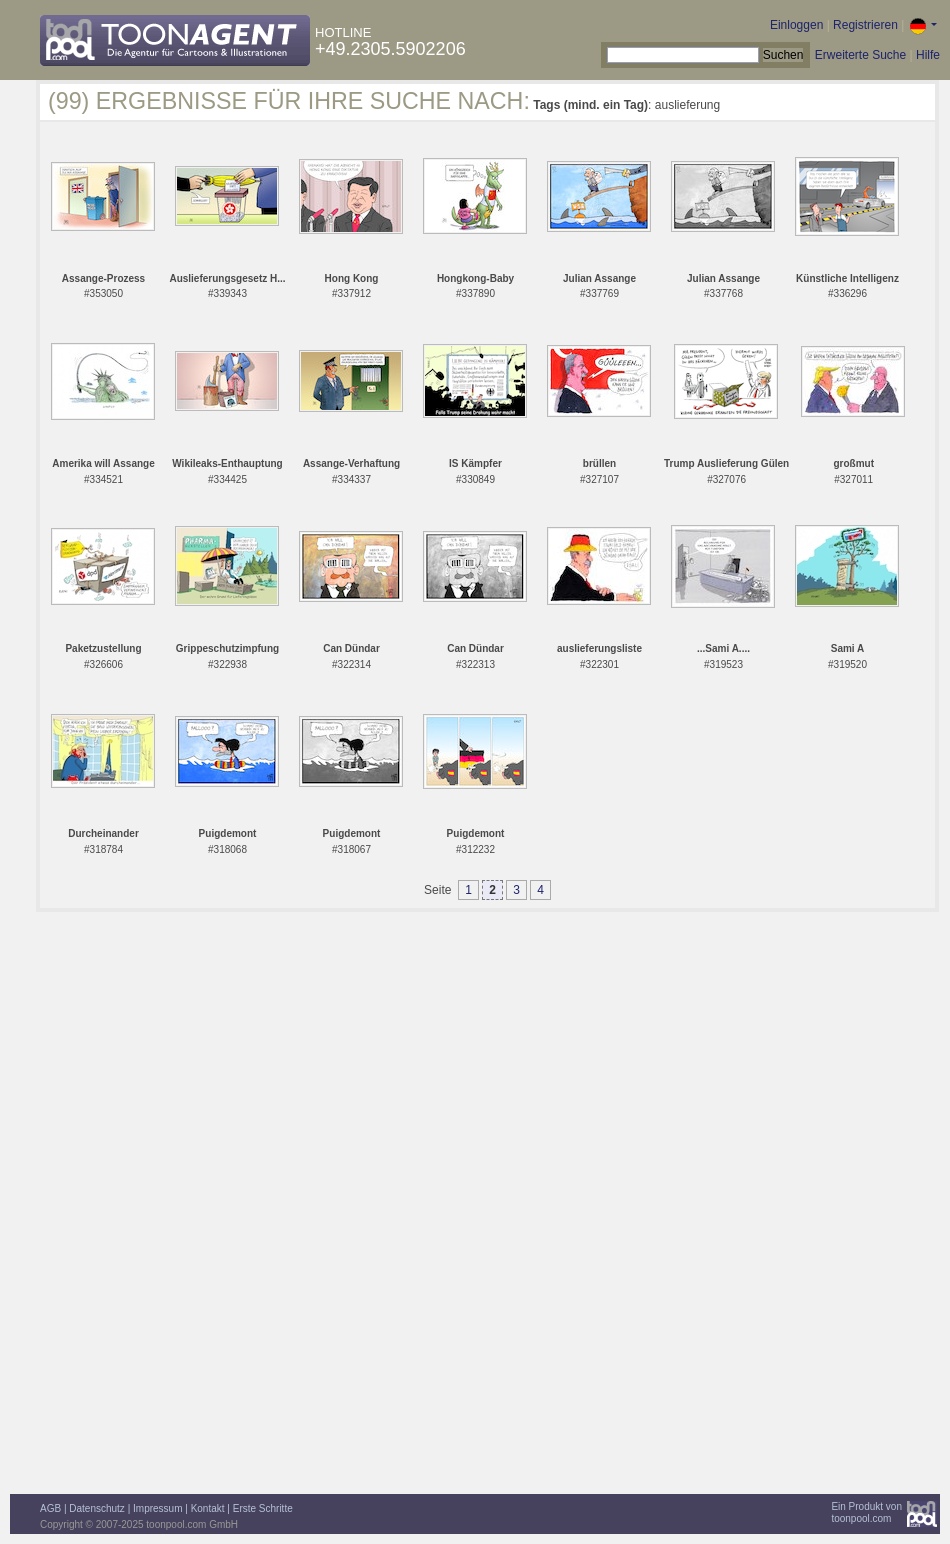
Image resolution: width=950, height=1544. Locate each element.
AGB (50, 1508)
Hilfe (928, 55)
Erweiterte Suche (860, 55)
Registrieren (865, 25)
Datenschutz (97, 1508)
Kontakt (208, 1508)
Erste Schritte (263, 1508)
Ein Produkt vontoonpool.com (866, 1512)
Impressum (157, 1508)
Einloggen (796, 25)
